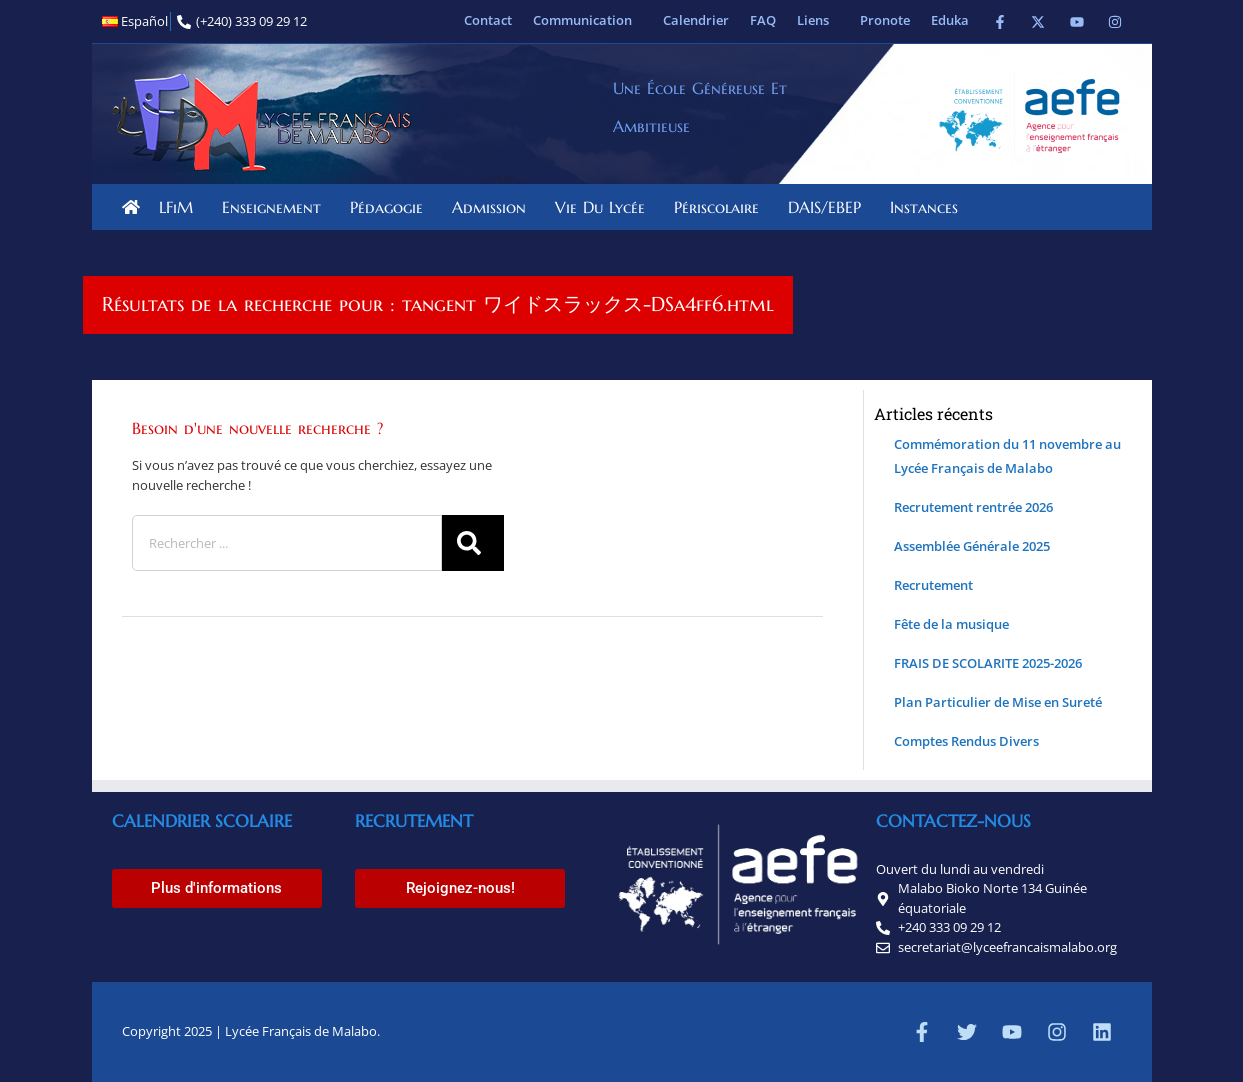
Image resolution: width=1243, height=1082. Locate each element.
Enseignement (276, 207)
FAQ (763, 20)
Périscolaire (721, 207)
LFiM (181, 207)
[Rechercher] (473, 543)
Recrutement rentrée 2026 (973, 507)
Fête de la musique (951, 624)
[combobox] (287, 543)
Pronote (885, 20)
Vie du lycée (605, 207)
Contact (488, 20)
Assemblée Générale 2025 (972, 546)
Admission (494, 207)
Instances (929, 207)
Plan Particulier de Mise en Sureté (998, 702)
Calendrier (696, 20)
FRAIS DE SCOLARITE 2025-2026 (988, 663)
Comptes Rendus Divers (966, 741)
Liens (818, 20)
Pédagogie (391, 207)
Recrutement (933, 585)
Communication (587, 20)
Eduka (950, 20)
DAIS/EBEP (829, 207)
